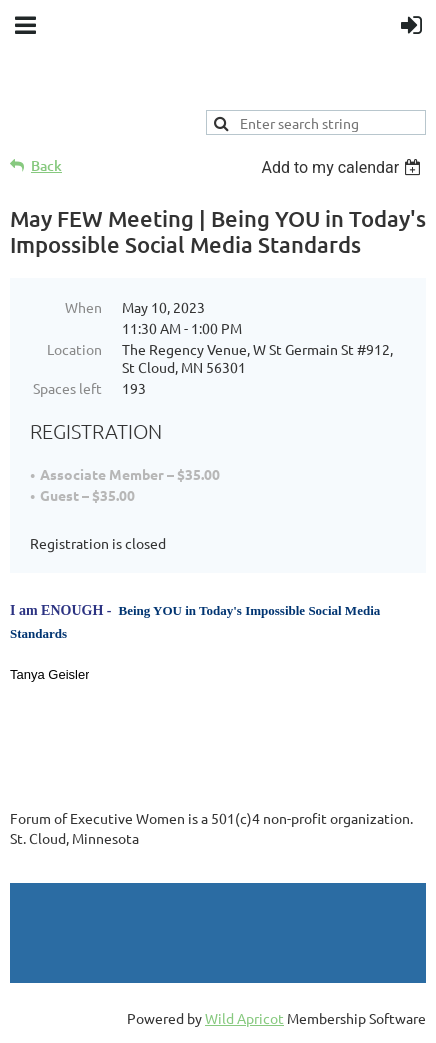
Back (46, 165)
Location (74, 349)
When (83, 307)
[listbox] (343, 167)
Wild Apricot (244, 1018)
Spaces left (67, 388)
